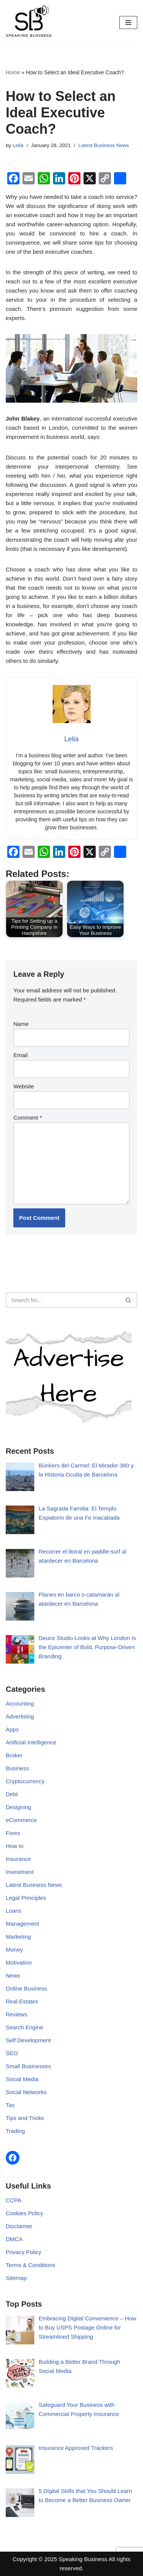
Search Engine (24, 2027)
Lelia (18, 145)
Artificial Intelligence (31, 1742)
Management (22, 1923)
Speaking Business (83, 2559)
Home (13, 72)
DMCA (14, 2239)
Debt (12, 1794)
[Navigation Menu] (128, 22)
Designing (18, 1807)
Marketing (18, 1936)
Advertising (20, 1716)
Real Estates (22, 2001)
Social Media (22, 2079)
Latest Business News (103, 145)
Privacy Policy (23, 2252)
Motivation (19, 1962)
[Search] (63, 1300)
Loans (13, 1910)
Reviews (16, 2014)
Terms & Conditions (30, 2265)
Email (20, 1055)
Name (21, 1024)
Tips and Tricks (25, 2118)
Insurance (18, 1859)
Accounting (20, 1703)
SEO (12, 2053)
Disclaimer (19, 2226)
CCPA (13, 2200)
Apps (12, 1729)
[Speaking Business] (28, 22)
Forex (13, 1833)
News (13, 1975)
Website (23, 1086)
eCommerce (21, 1820)
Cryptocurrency (25, 1781)
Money (14, 1949)
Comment (27, 1117)
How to (15, 1846)
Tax (10, 2105)
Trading (15, 2131)
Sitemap (16, 2278)
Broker (14, 1755)
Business (17, 1768)
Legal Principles (26, 1897)
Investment (20, 1872)
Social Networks (26, 2092)
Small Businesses (28, 2066)
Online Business (26, 1988)
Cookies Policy (24, 2213)
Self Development (28, 2040)
